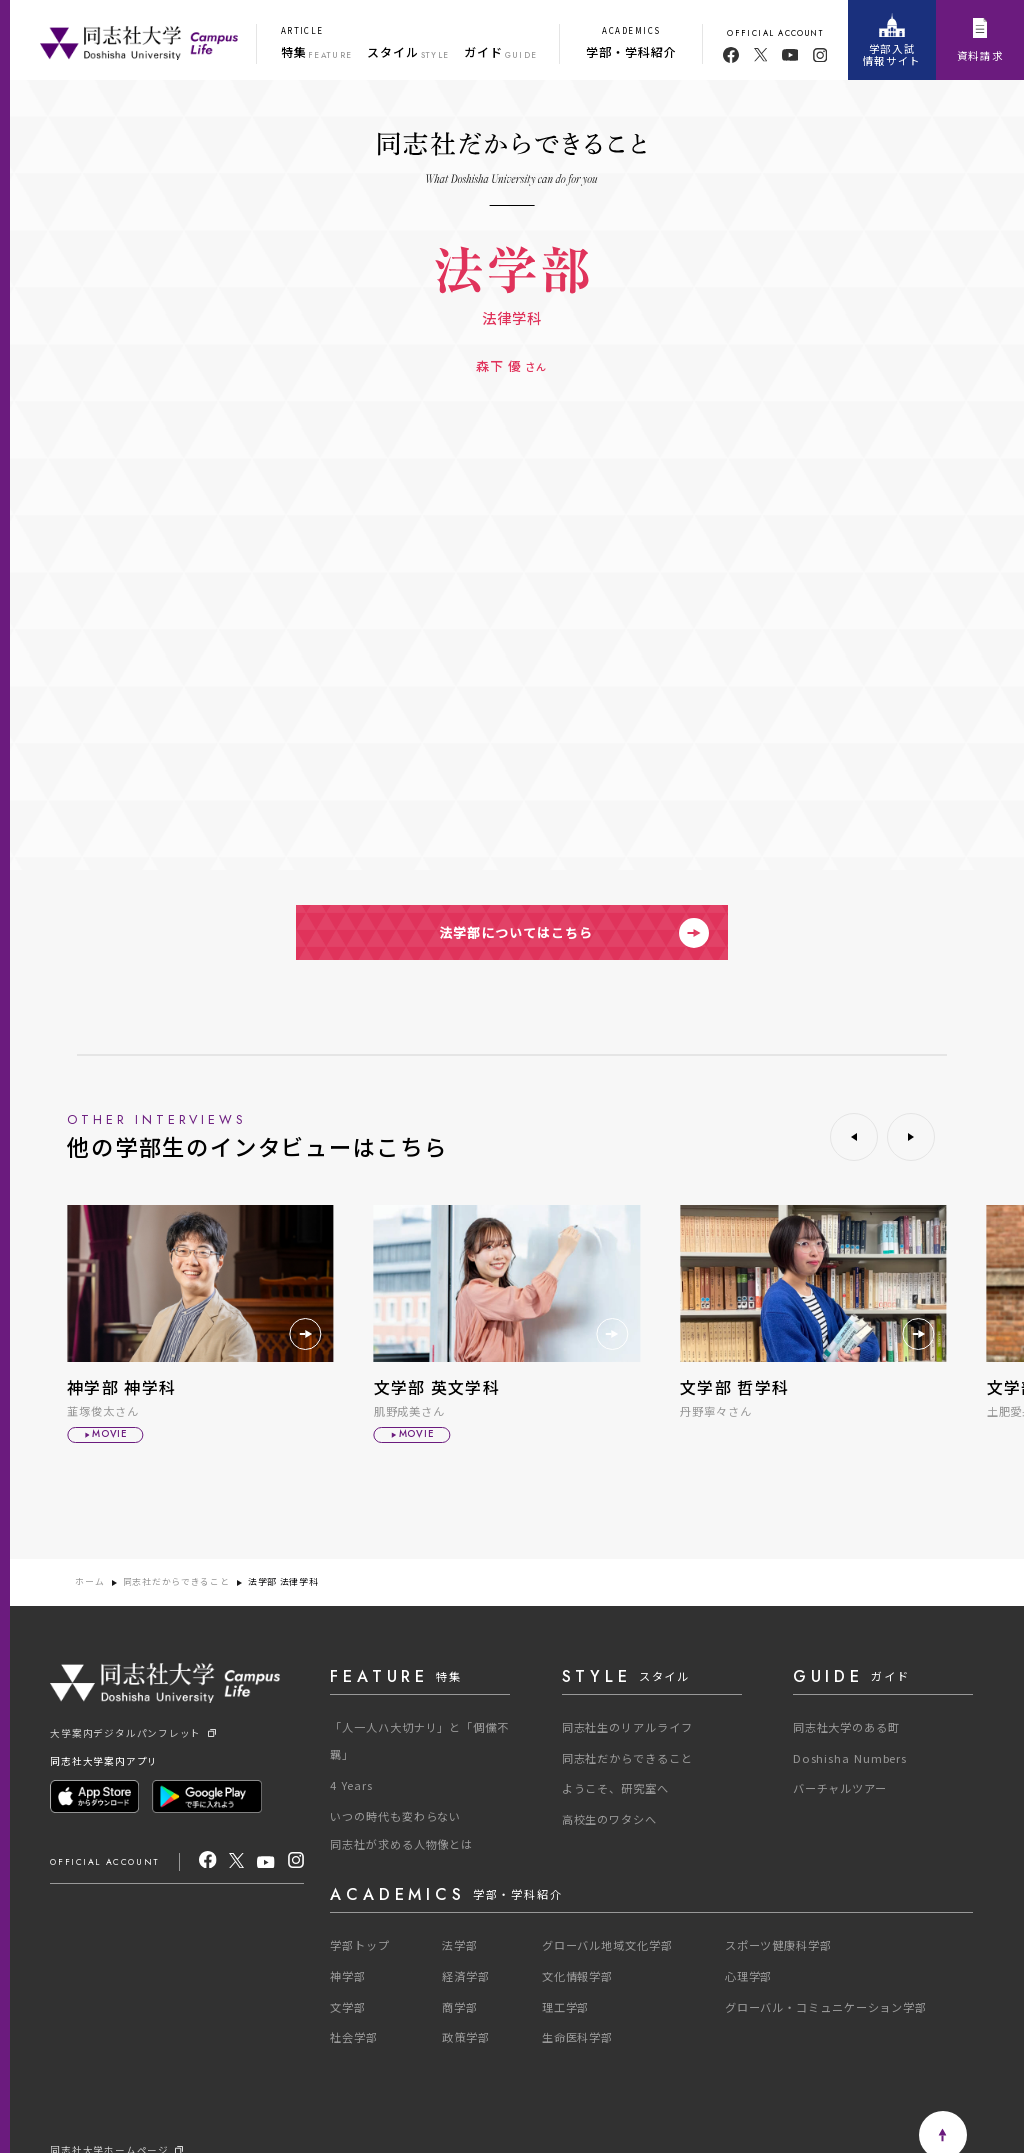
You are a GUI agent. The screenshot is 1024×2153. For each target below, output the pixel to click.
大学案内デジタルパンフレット (132, 1734)
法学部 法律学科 (283, 1582)
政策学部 (466, 2037)
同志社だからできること (176, 1582)
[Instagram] (296, 1861)
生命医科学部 (577, 2037)
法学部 (460, 1945)
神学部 (348, 1976)
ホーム (89, 1582)
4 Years (351, 1785)
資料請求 (980, 41)
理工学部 (566, 2007)
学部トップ (359, 1945)
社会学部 (354, 2037)
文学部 (348, 2007)
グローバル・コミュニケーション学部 (826, 2007)
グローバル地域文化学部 (607, 1945)
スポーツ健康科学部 (778, 1945)
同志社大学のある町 (846, 1727)
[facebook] (731, 55)
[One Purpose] (139, 40)
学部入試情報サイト (892, 40)
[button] (854, 1137)
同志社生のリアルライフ (627, 1727)
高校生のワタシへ (609, 1819)
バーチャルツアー (840, 1788)
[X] (236, 1861)
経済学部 (466, 1976)
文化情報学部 (577, 1976)
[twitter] (761, 55)
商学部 (460, 2007)
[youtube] (790, 55)
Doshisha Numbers (850, 1758)
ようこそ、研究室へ (615, 1788)
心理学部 (749, 1976)
